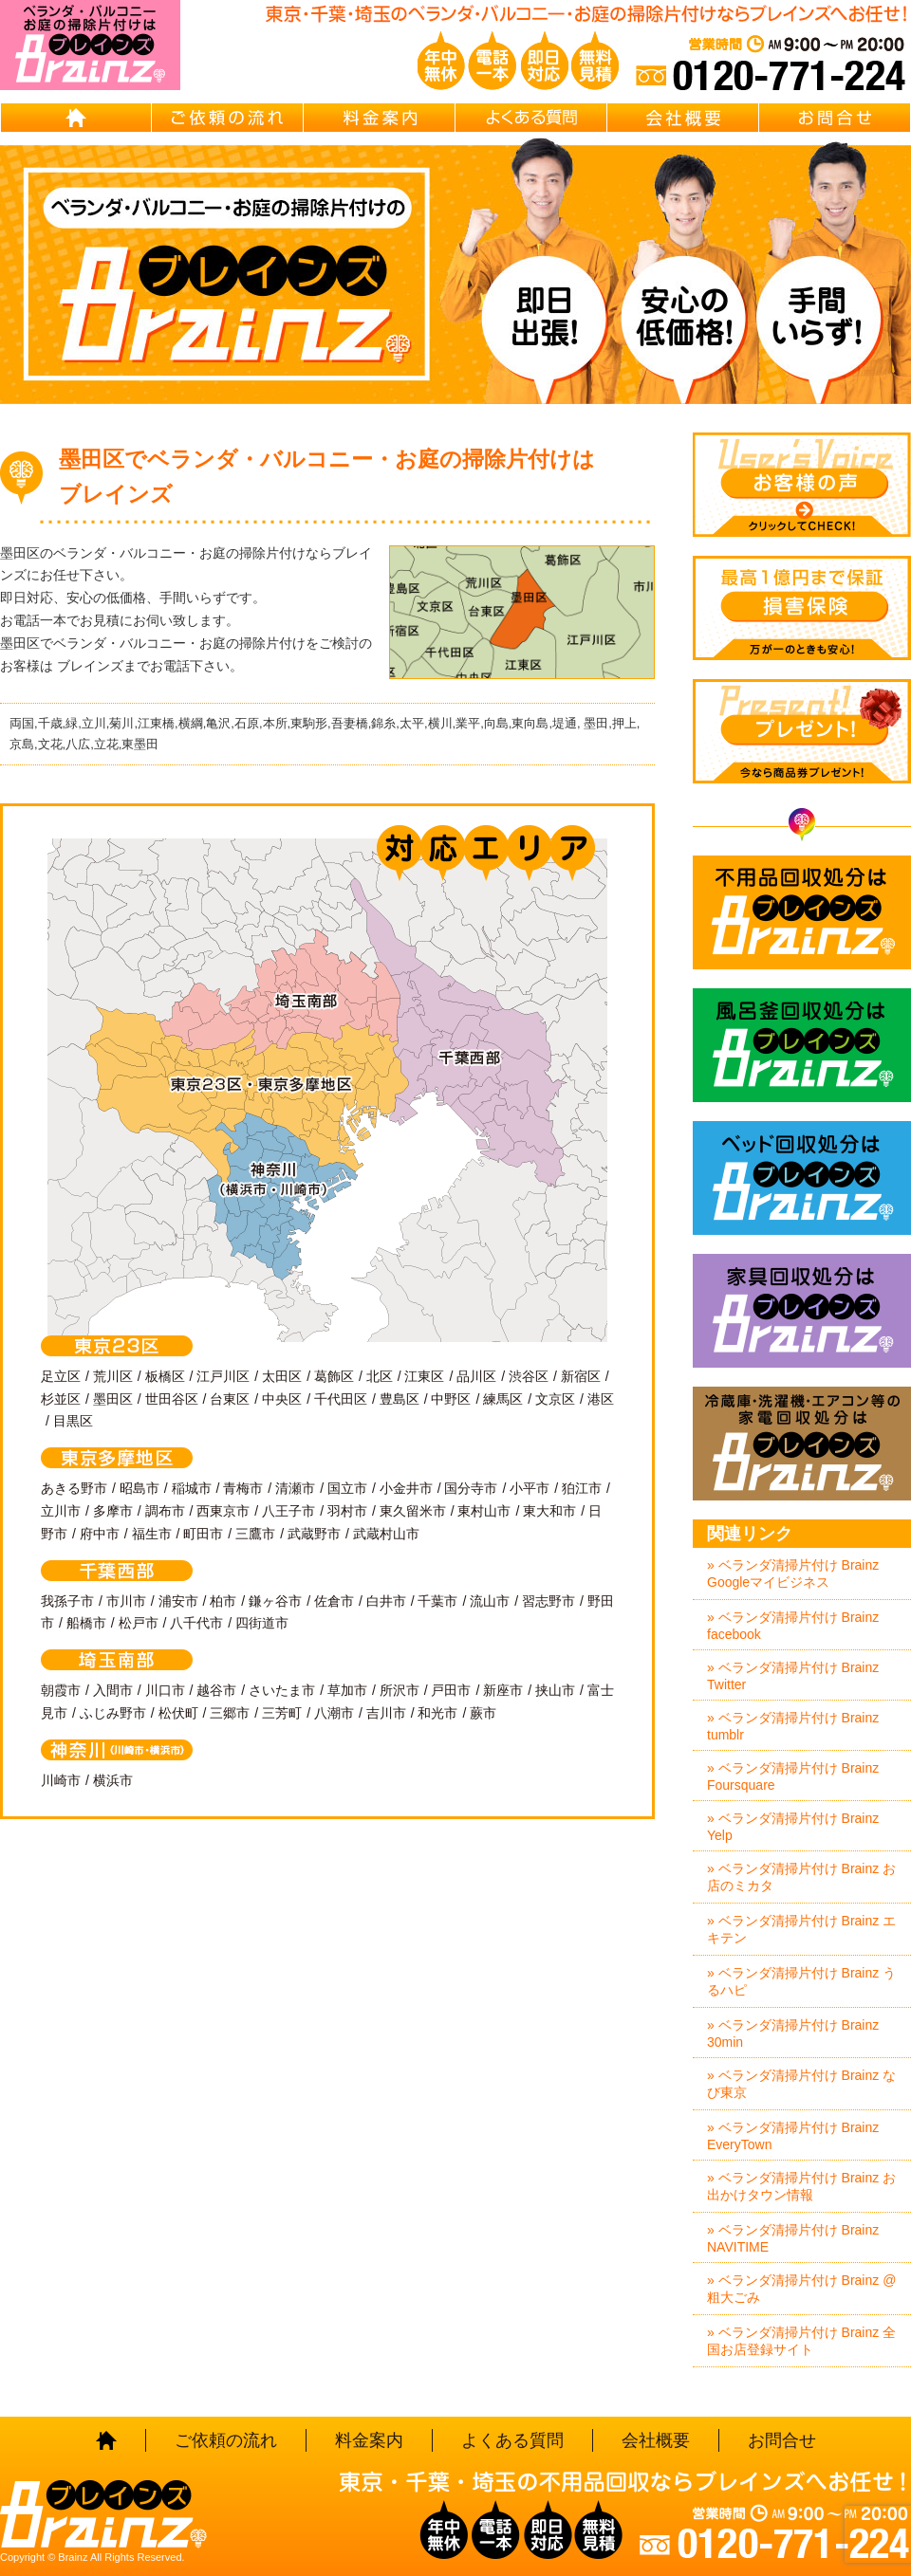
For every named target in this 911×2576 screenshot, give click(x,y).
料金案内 (380, 117)
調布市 (165, 1510)
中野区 (451, 1399)
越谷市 (216, 1690)
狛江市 (582, 1488)
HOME (76, 117)
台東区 (230, 1399)
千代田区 (340, 1399)
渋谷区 (528, 1376)
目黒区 (73, 1420)
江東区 (424, 1376)
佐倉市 (334, 1601)
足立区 (61, 1376)
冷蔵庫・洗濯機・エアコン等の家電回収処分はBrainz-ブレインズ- (802, 1443)
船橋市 (86, 1622)
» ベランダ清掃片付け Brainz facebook (793, 1626)
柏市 (223, 1601)
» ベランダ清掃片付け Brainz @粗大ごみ (801, 2288)
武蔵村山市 (386, 1533)
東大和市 (549, 1510)
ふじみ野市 (113, 1712)
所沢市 (399, 1690)
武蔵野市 (314, 1533)
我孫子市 (67, 1601)
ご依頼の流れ (228, 117)
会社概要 (683, 117)
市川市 (126, 1601)
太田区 (282, 1376)
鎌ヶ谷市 (275, 1601)
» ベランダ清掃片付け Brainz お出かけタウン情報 (801, 2186)
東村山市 (484, 1510)
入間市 (113, 1690)
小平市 (529, 1488)
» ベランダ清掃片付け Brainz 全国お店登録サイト (801, 2341)
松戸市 (138, 1622)
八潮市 (334, 1712)
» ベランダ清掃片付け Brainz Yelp (793, 1827)
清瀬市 (295, 1488)
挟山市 (555, 1690)
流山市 (490, 1601)
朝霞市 (61, 1690)
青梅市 (243, 1488)
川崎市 (61, 1780)
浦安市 (178, 1601)
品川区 (476, 1376)
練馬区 (503, 1399)
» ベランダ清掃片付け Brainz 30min (793, 2033)
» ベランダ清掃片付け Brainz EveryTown (793, 2136)
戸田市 (451, 1690)
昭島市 (139, 1488)
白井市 (386, 1601)
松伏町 (178, 1712)
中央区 (282, 1399)
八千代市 (196, 1622)
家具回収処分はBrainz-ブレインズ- (802, 1311)
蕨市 (483, 1712)
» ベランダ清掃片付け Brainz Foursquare (793, 1776)
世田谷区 (171, 1399)
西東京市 (223, 1510)
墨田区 (113, 1399)
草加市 (347, 1690)
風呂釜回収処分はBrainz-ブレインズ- (802, 1045)
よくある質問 (531, 117)
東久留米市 (413, 1510)
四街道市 (261, 1622)
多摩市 (113, 1510)
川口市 (165, 1690)
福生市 (152, 1533)
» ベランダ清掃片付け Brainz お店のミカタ (801, 1877)
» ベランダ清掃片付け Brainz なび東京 (801, 2084)
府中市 (100, 1533)
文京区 (555, 1399)
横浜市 (113, 1780)
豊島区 (399, 1399)
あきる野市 (74, 1488)
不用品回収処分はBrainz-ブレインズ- (802, 912)
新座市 (503, 1690)
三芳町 (282, 1712)
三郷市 (230, 1712)
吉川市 (386, 1712)
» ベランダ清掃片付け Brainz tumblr (793, 1726)
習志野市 (548, 1601)
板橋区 (165, 1376)
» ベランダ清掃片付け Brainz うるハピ (801, 1981)
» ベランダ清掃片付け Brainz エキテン (801, 1929)
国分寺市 (470, 1488)
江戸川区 (223, 1376)
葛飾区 (334, 1376)
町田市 (203, 1533)
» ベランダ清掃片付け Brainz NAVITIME (793, 2238)
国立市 (347, 1488)
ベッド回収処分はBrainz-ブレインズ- (802, 1178)
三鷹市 (255, 1533)
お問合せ (835, 117)
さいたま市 (282, 1690)
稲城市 (192, 1488)
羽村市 (347, 1510)
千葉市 (437, 1601)
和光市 (437, 1712)
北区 (379, 1376)
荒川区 (113, 1376)
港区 (600, 1399)
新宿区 (581, 1376)
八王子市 (288, 1510)
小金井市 (406, 1488)
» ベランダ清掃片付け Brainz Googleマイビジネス (793, 1573)
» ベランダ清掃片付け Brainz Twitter (793, 1676)
